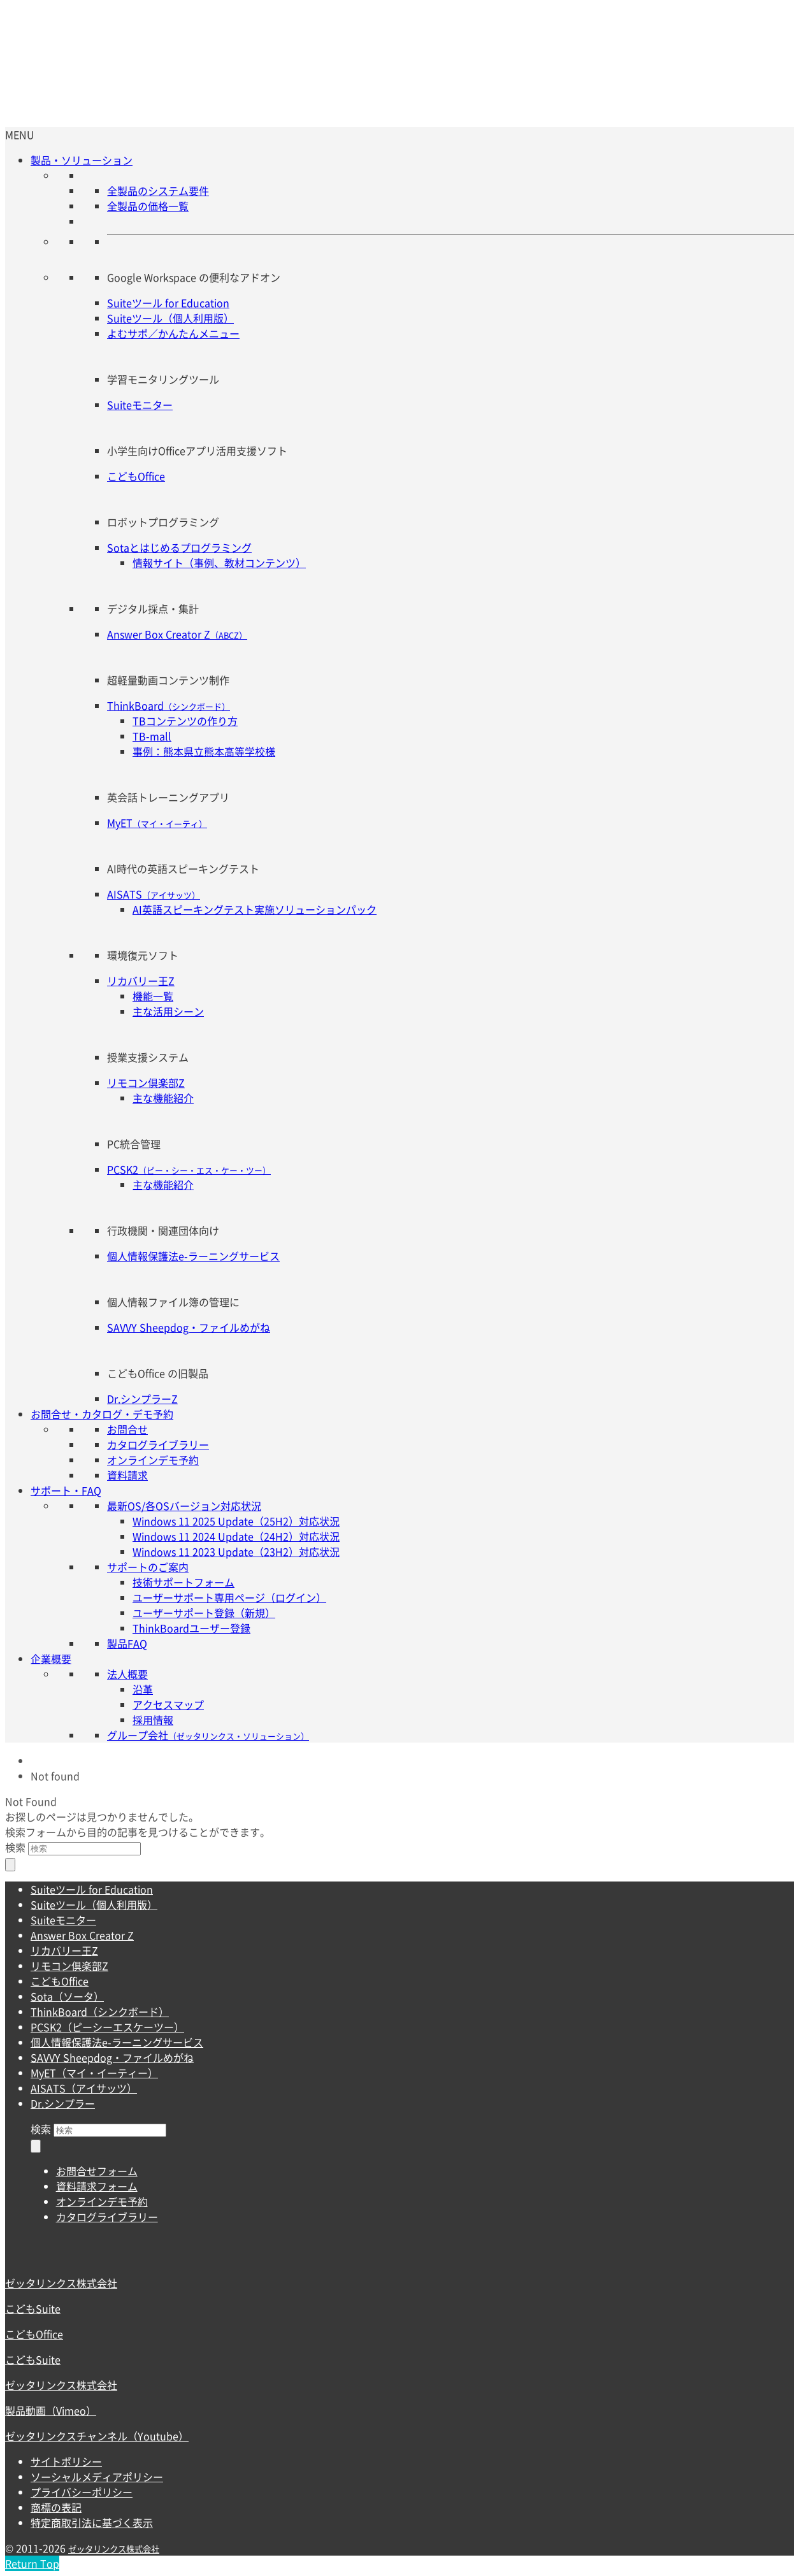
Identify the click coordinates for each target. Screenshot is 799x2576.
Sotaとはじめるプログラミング (179, 547)
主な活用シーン (168, 1011)
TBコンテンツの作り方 (185, 720)
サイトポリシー (66, 2461)
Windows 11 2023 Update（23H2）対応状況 (236, 1551)
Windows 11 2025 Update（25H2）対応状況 (236, 1521)
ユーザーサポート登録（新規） (204, 1612)
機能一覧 (153, 996)
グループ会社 (208, 1735)
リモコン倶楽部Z (146, 1082)
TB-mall (152, 736)
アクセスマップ (168, 1704)
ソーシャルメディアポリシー (97, 2476)
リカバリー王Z (141, 980)
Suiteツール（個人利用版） (170, 318)
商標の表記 (56, 2507)
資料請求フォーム (97, 2186)
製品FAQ (127, 1643)
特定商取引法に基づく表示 (92, 2522)
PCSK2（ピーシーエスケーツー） (107, 2026)
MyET (157, 822)
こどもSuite (33, 2308)
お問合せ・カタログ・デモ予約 (102, 1413)
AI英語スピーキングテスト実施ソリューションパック (255, 909)
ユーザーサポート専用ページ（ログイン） (229, 1597)
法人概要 (127, 1673)
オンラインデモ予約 (153, 1459)
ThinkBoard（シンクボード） (100, 2011)
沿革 (143, 1689)
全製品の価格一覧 (148, 205)
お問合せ (127, 1429)
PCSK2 (189, 1169)
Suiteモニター (140, 404)
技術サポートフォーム (183, 1582)
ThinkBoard (168, 705)
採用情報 (153, 1719)
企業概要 (51, 1658)
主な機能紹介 (163, 1097)
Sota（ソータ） (67, 1996)
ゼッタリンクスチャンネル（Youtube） (97, 2435)
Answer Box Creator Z (177, 634)
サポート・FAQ (66, 1490)
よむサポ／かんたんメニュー (173, 333)
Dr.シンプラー (63, 2103)
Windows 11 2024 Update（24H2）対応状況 (236, 1536)
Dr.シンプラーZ (142, 1398)
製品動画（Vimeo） (50, 2410)
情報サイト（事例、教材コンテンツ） (219, 562)
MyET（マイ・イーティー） (94, 2072)
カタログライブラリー (158, 1444)
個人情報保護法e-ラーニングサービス (193, 1255)
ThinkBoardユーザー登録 (191, 1628)
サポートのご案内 (148, 1566)
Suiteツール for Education (168, 302)
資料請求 (127, 1475)
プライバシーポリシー (82, 2492)
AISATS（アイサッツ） (84, 2088)
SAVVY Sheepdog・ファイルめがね (188, 1327)
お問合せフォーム (97, 2170)
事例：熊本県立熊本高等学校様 (204, 751)
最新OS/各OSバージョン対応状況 (184, 1505)
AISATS (153, 894)
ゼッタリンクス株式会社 (61, 2283)
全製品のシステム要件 (158, 190)
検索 (15, 1847)
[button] (19, 134)
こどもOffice (136, 476)
